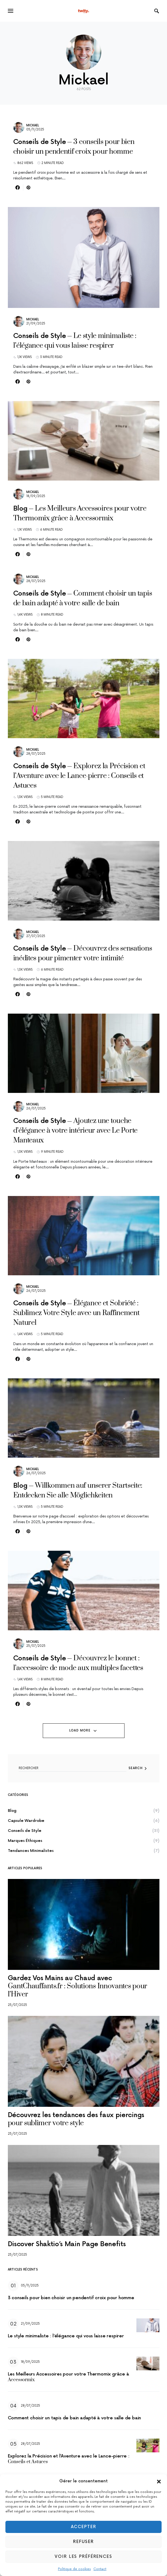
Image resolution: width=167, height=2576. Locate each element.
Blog (12, 1810)
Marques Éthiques (25, 1840)
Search (136, 1768)
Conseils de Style (24, 1830)
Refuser (83, 2541)
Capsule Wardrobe (26, 1820)
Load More (79, 1730)
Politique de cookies (74, 2569)
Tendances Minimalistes (31, 1850)
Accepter (83, 2526)
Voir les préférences (83, 2556)
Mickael (32, 125)
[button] (159, 2481)
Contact (99, 2569)
